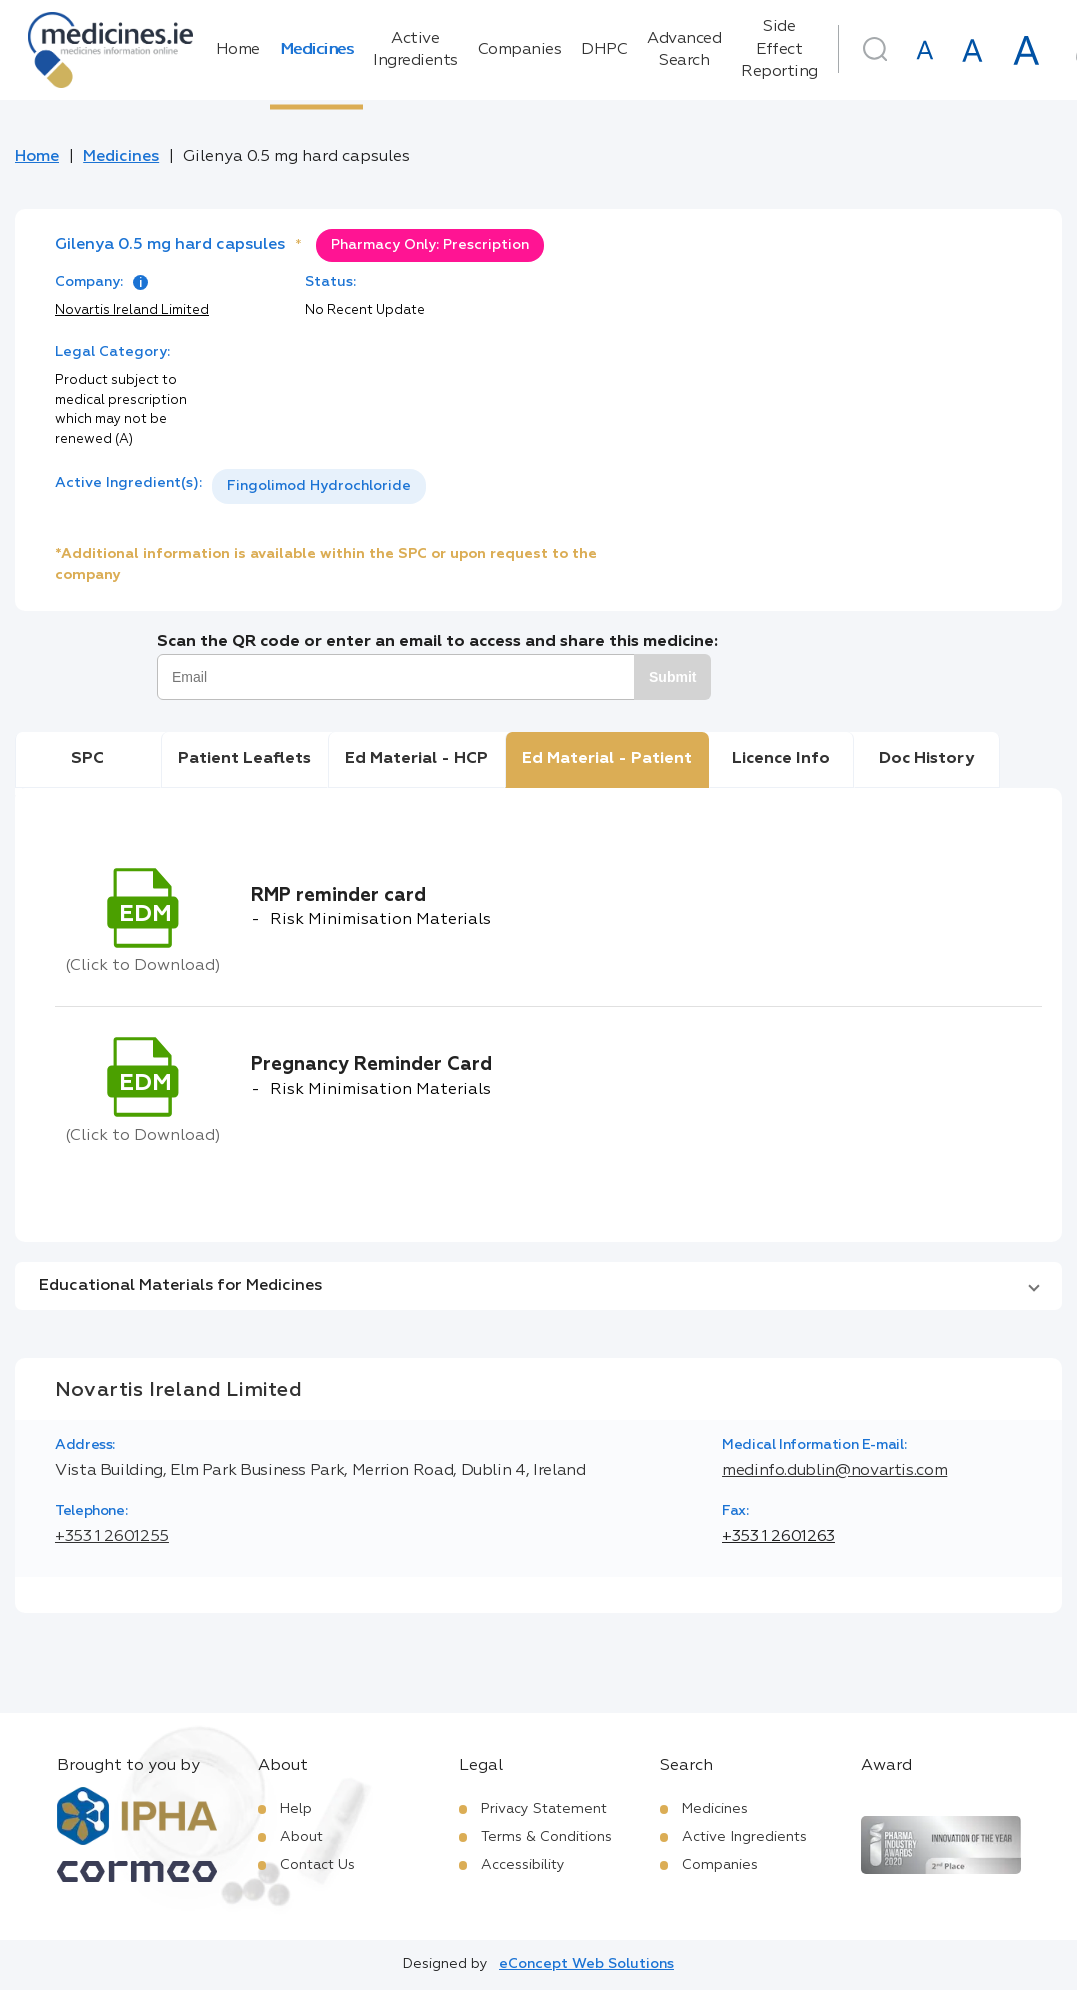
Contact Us (317, 1865)
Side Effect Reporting (779, 49)
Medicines (317, 50)
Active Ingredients (415, 50)
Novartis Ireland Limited (132, 310)
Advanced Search (684, 50)
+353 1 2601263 (778, 1537)
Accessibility (523, 1865)
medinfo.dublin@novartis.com (834, 1471)
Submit (672, 677)
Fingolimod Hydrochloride (319, 486)
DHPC (604, 50)
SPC (87, 759)
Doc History (926, 759)
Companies (520, 50)
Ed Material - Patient (607, 759)
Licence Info (781, 759)
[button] (538, 1286)
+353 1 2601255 (112, 1537)
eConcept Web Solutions (586, 1964)
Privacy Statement (544, 1809)
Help (296, 1809)
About (301, 1837)
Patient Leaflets (244, 759)
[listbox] (319, 486)
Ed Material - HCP (416, 759)
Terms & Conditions (546, 1837)
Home (238, 50)
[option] (319, 486)
